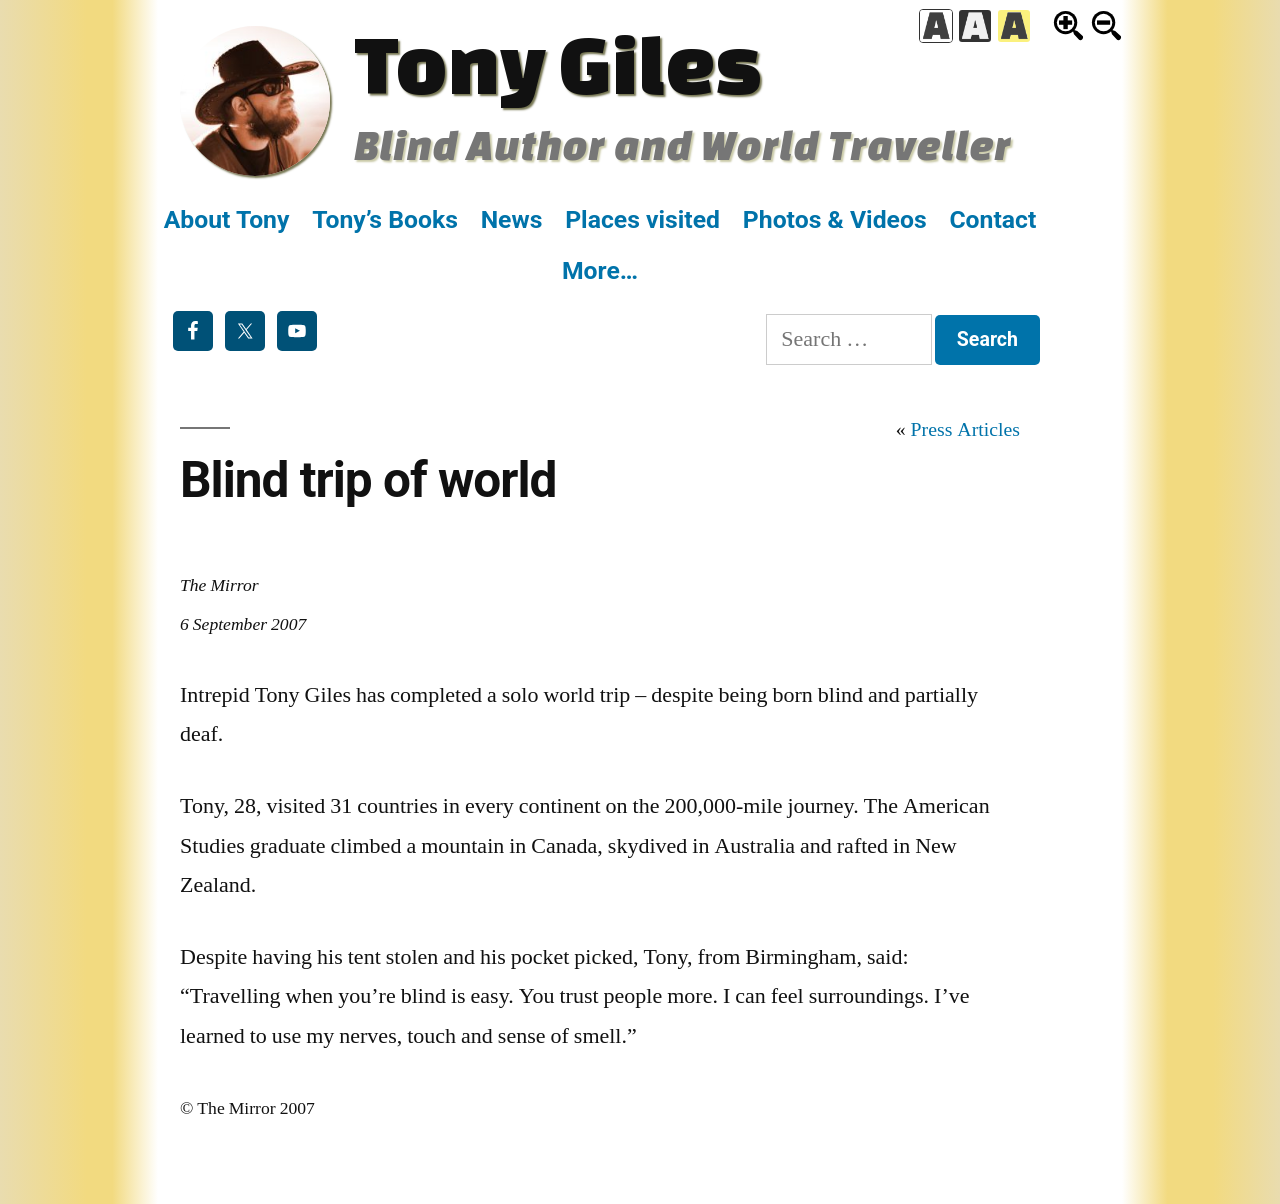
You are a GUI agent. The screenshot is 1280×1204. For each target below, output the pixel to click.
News (512, 219)
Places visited (642, 219)
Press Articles (965, 430)
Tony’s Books (385, 219)
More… (600, 270)
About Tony (227, 219)
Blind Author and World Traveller (682, 144)
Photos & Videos (835, 219)
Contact (992, 219)
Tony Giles (558, 63)
